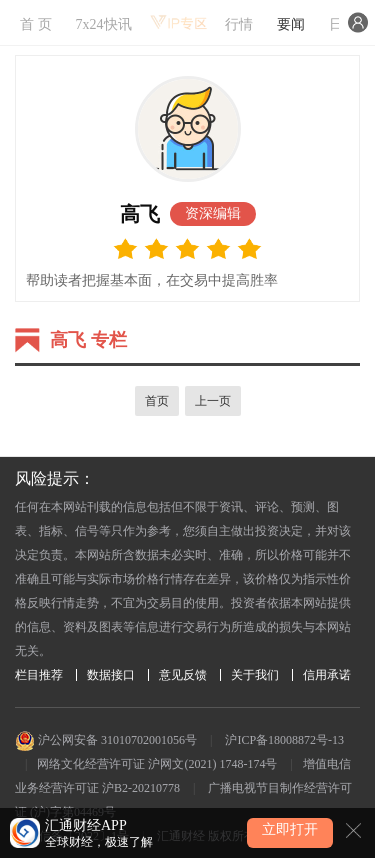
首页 (157, 401)
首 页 (36, 24)
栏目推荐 (39, 675)
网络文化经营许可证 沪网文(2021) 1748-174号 (157, 764)
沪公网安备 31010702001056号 (106, 740)
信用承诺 (327, 675)
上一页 (213, 401)
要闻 (291, 24)
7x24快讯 (104, 24)
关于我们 (255, 675)
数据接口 (111, 675)
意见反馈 (183, 675)
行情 (239, 24)
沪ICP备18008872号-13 (284, 740)
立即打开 (290, 829)
